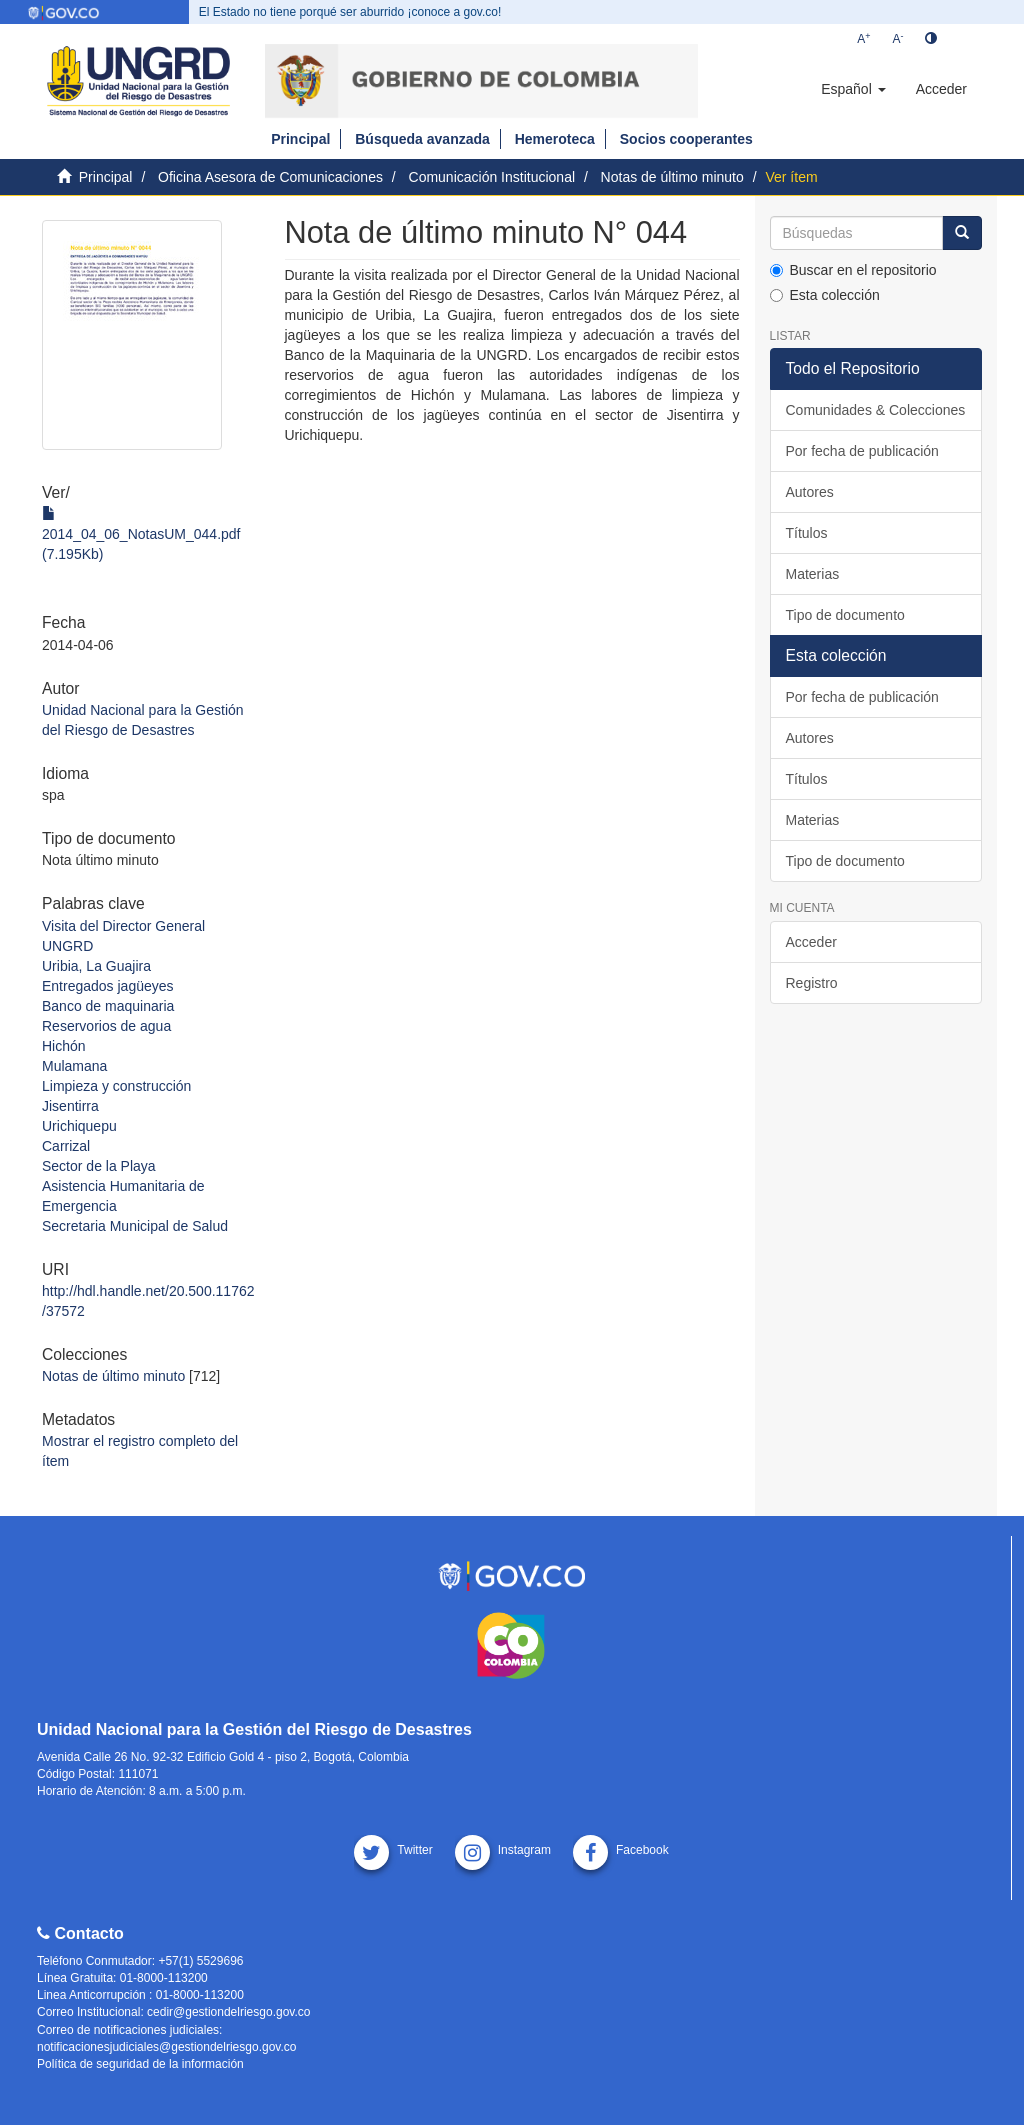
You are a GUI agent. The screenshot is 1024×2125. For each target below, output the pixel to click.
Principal (300, 139)
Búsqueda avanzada (422, 139)
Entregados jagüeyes (108, 986)
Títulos (807, 533)
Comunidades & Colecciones (876, 410)
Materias (813, 574)
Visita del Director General (123, 926)
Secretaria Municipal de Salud (135, 1226)
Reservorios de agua (106, 1026)
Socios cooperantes (686, 139)
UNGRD (67, 946)
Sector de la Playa (99, 1166)
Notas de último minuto (672, 177)
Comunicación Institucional (492, 177)
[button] (853, 89)
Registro (812, 983)
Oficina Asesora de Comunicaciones (270, 177)
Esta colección (825, 295)
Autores (810, 492)
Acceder (811, 942)
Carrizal (66, 1146)
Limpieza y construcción (116, 1086)
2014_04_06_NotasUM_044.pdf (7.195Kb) (141, 534)
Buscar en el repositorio (853, 270)
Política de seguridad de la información (140, 2064)
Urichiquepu (79, 1126)
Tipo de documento (845, 615)
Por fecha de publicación (862, 451)
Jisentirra (70, 1106)
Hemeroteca (555, 139)
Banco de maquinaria (108, 1006)
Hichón (64, 1046)
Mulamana (74, 1066)
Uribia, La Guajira (96, 966)
